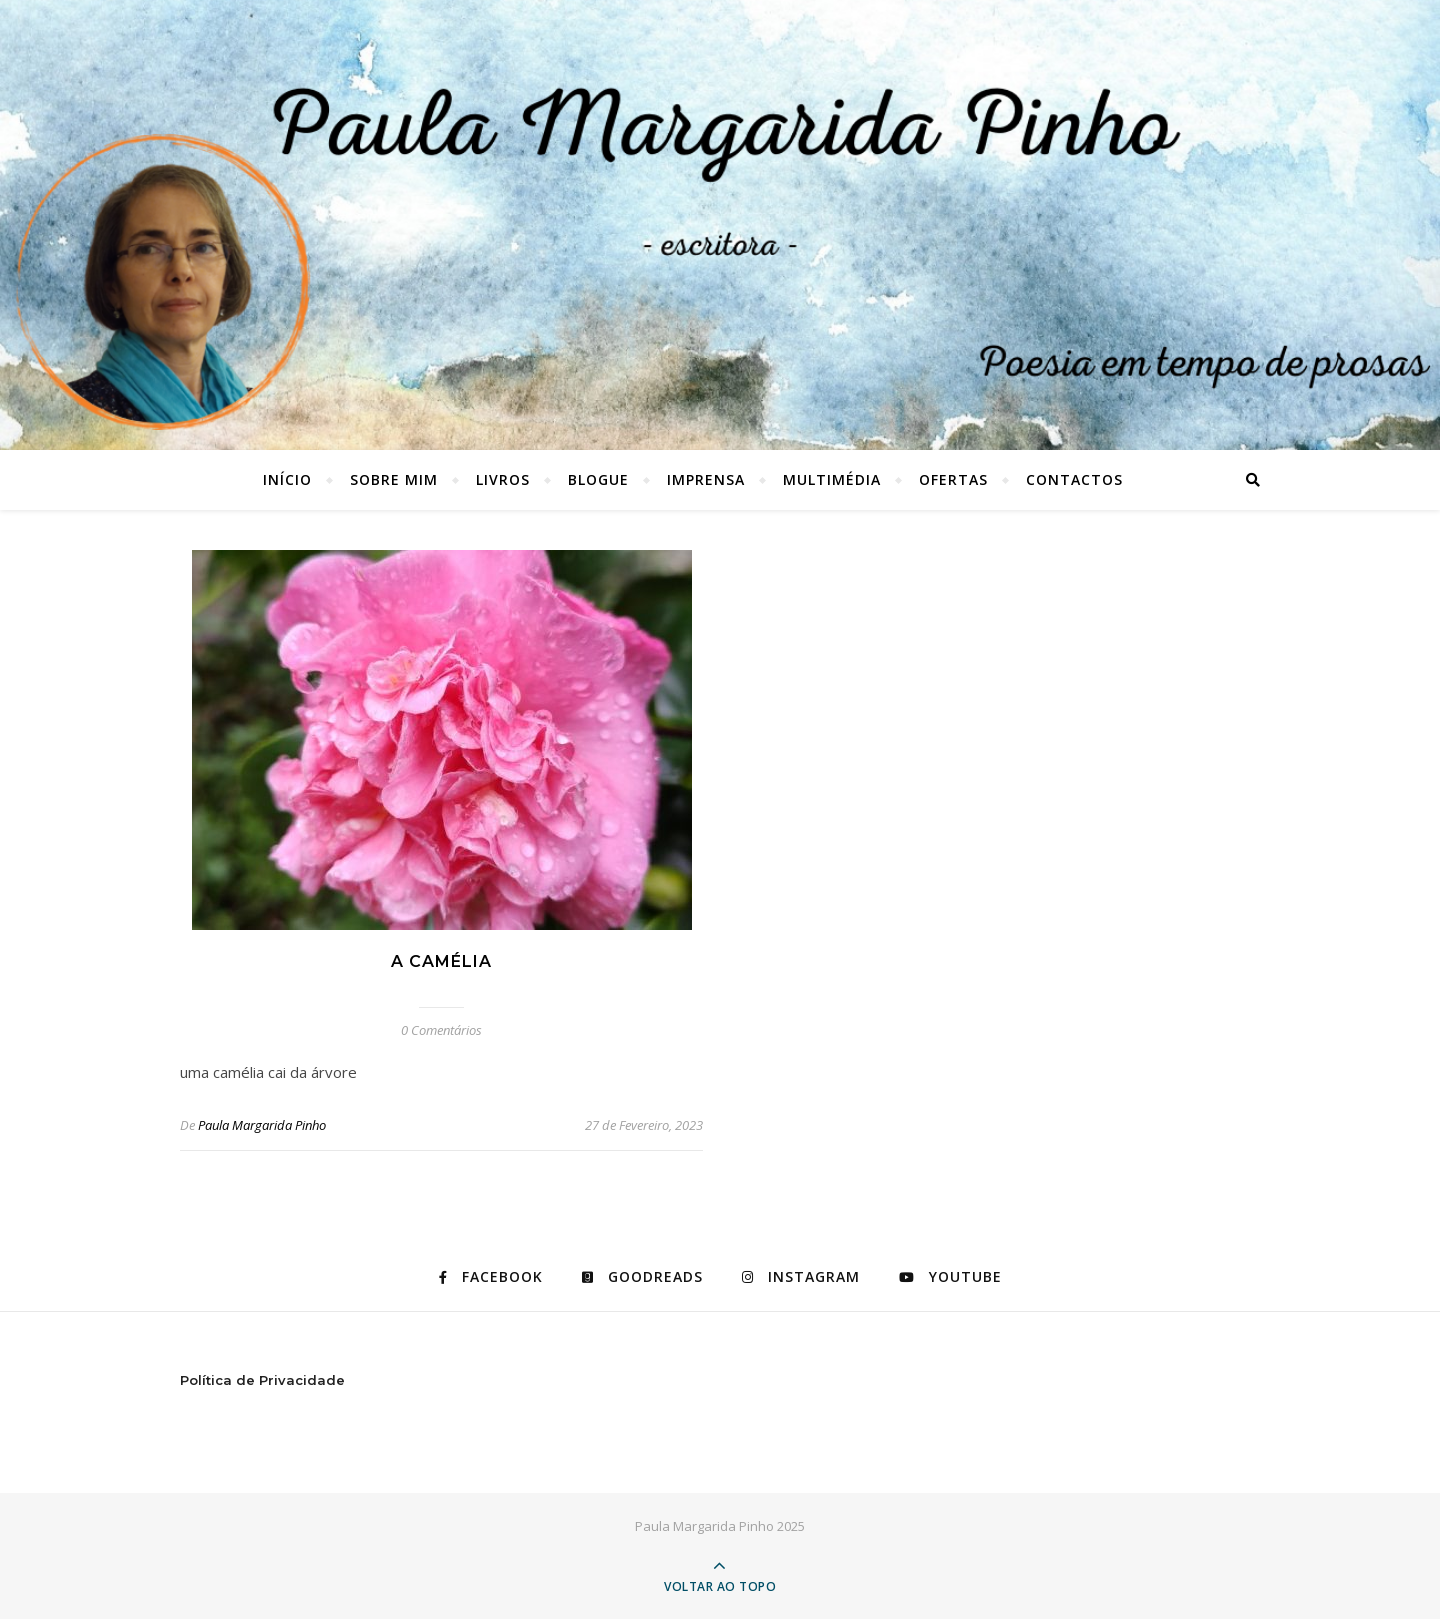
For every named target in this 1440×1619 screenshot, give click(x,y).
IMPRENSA (706, 479)
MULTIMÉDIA (832, 479)
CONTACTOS (1074, 479)
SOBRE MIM (394, 479)
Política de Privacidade (262, 1380)
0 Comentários (441, 1030)
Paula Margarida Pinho (262, 1125)
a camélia (441, 961)
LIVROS (503, 479)
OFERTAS (953, 479)
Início (287, 479)
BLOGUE (598, 479)
